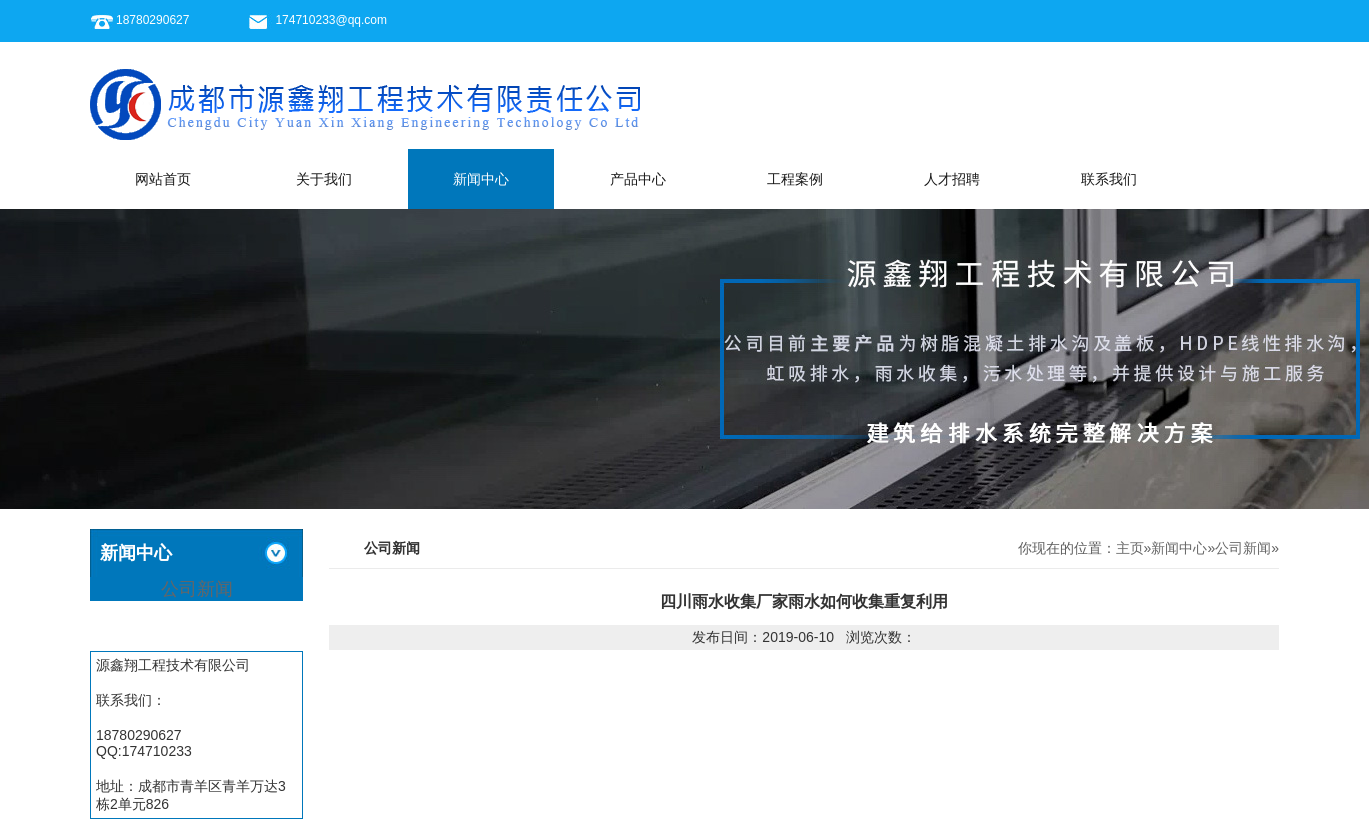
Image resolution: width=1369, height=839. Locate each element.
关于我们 (324, 179)
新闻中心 (481, 179)
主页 (1130, 548)
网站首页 (163, 179)
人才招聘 (952, 179)
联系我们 (1109, 179)
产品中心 (638, 179)
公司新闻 (197, 589)
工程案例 (795, 179)
